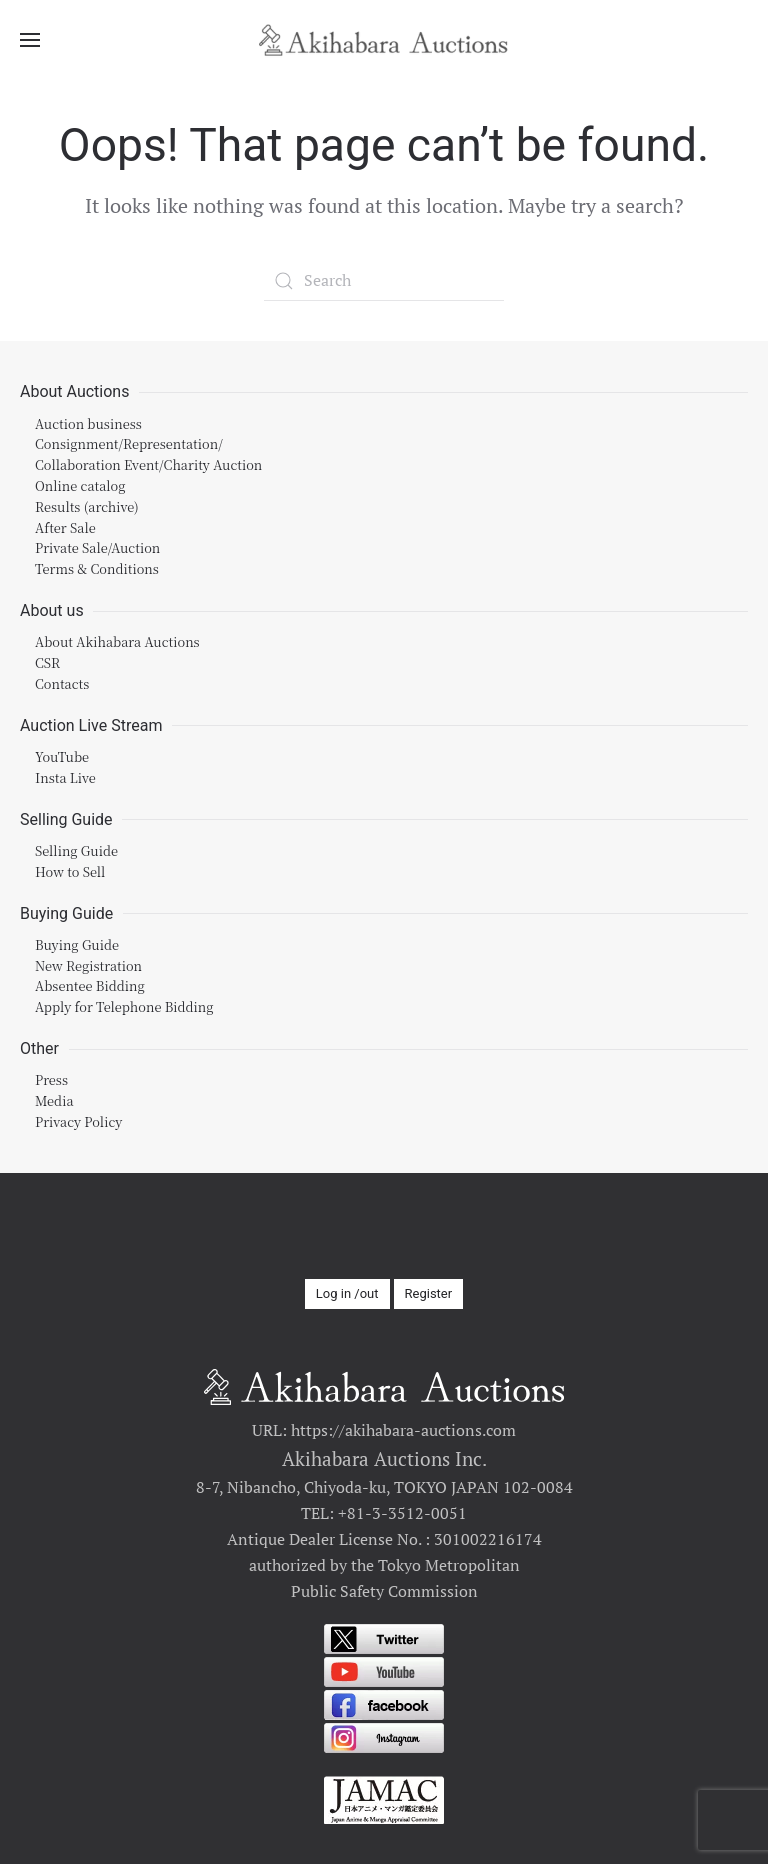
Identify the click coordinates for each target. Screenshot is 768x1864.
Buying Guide (77, 943)
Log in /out (347, 1292)
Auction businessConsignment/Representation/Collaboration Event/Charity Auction (148, 443)
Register (429, 1292)
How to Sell (70, 870)
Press (51, 1079)
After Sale (65, 526)
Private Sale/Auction (97, 547)
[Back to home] (384, 40)
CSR (47, 662)
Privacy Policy (78, 1121)
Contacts (62, 682)
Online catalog (80, 485)
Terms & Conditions (97, 568)
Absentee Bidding (90, 985)
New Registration (88, 964)
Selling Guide (76, 850)
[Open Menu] (30, 40)
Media (54, 1100)
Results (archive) (87, 505)
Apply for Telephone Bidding (124, 1006)
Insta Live (65, 776)
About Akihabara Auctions (117, 641)
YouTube (62, 756)
